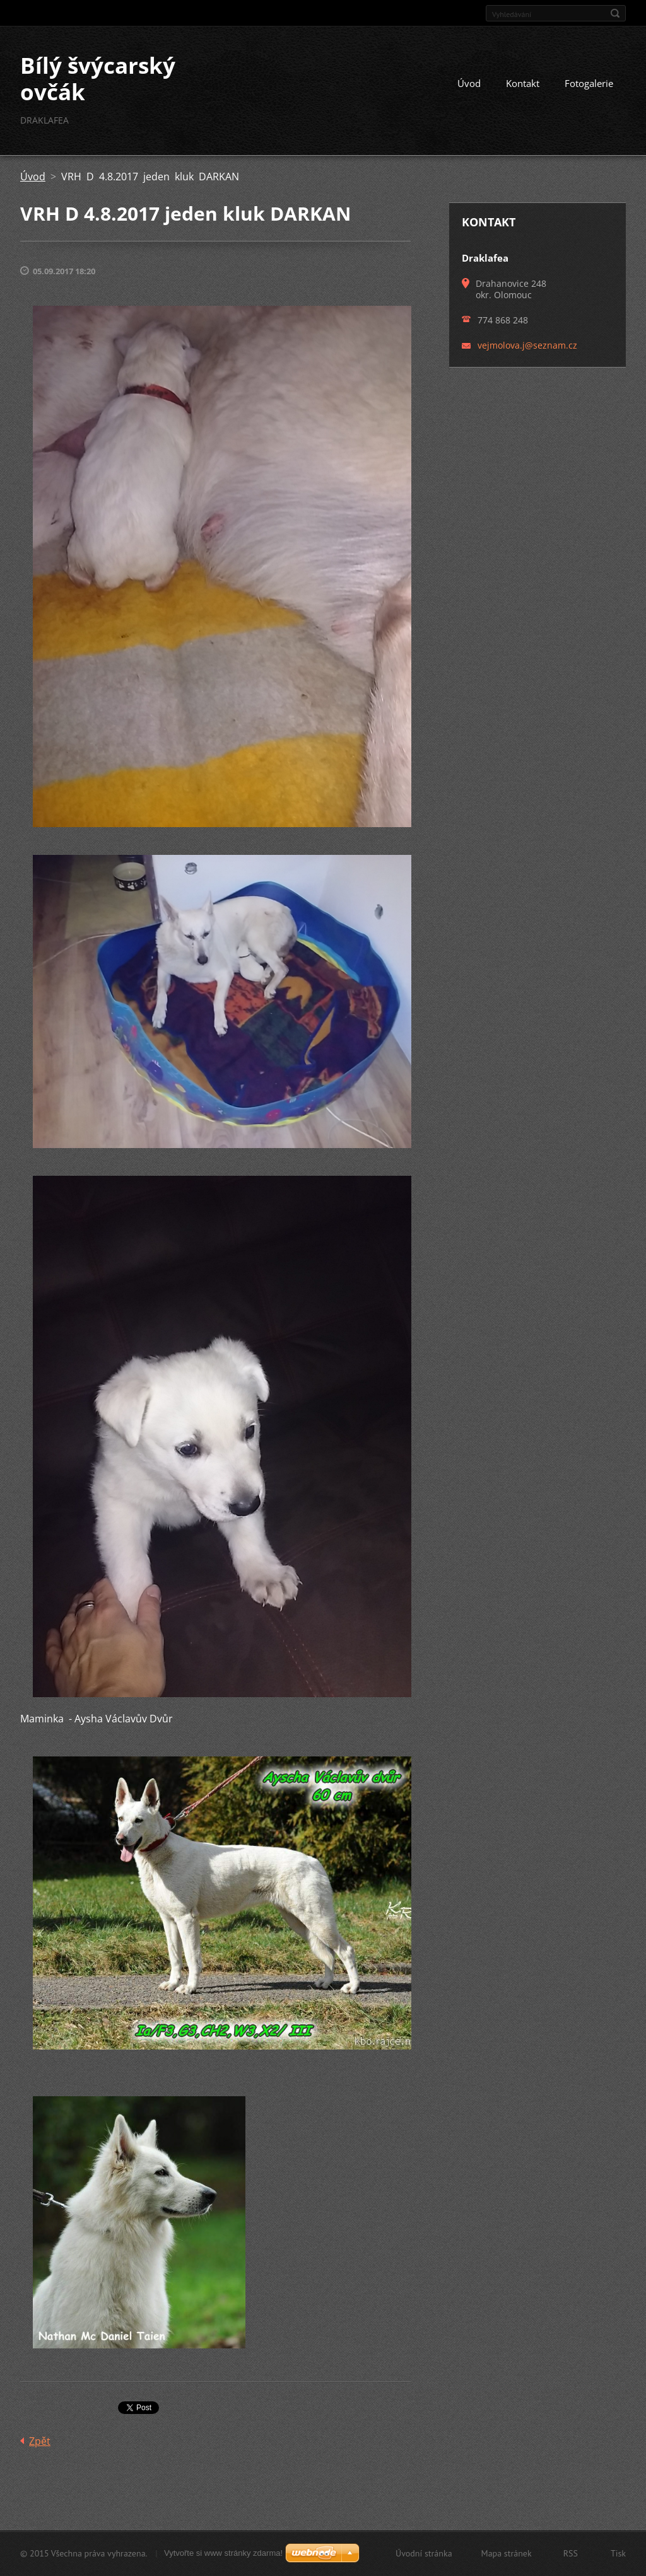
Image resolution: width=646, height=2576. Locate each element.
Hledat (615, 13)
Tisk (618, 2553)
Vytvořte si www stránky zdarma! (223, 2553)
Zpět (39, 2441)
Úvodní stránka (424, 2553)
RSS (570, 2553)
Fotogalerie (589, 83)
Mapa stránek (506, 2553)
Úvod (469, 83)
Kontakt (522, 83)
